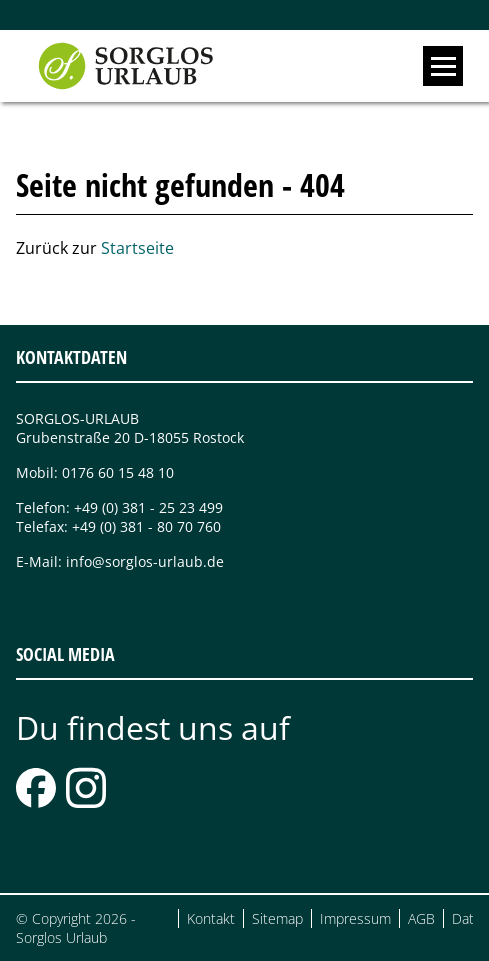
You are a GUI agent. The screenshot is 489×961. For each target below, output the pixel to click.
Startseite (137, 248)
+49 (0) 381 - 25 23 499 (148, 507)
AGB (421, 918)
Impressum (355, 918)
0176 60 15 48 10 (118, 472)
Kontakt (211, 918)
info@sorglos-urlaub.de (145, 561)
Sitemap (277, 918)
